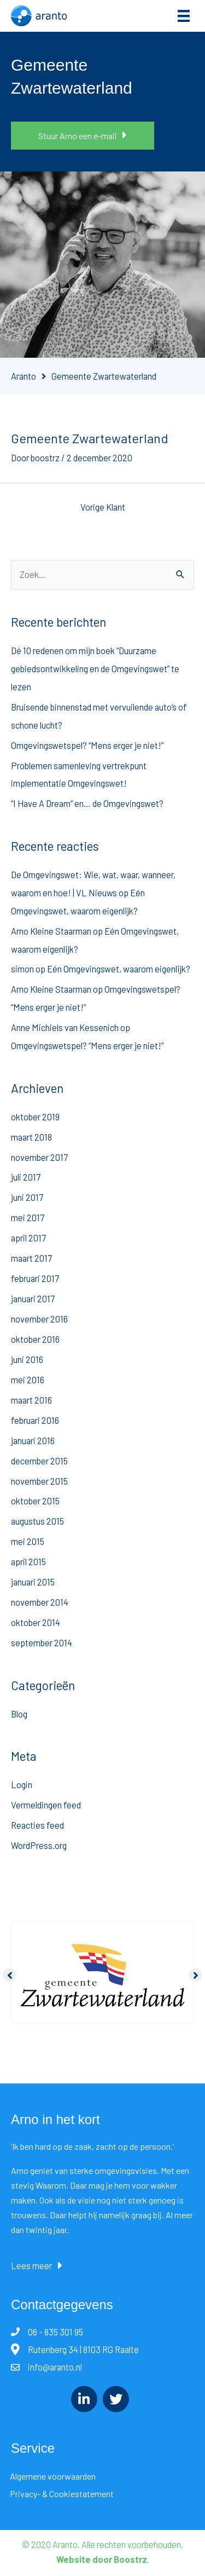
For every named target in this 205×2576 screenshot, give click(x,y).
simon (22, 969)
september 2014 (41, 1643)
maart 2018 (31, 1137)
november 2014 (39, 1602)
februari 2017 (35, 1278)
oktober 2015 (35, 1501)
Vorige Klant (102, 507)
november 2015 (39, 1481)
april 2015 (28, 1561)
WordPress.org (39, 1845)
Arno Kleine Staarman (51, 931)
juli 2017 (25, 1177)
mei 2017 (27, 1217)
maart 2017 (31, 1258)
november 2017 (39, 1157)
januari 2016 (33, 1440)
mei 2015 (27, 1541)
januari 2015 (33, 1582)
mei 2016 (27, 1380)
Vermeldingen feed (46, 1805)
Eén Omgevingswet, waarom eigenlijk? (118, 969)
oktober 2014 (35, 1622)
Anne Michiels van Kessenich (65, 1027)
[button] (82, 136)
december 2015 (39, 1461)
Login (21, 1784)
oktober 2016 (35, 1339)
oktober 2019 (35, 1117)
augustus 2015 (37, 1521)
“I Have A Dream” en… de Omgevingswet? (87, 803)
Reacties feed (37, 1825)
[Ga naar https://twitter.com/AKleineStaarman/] (116, 2399)
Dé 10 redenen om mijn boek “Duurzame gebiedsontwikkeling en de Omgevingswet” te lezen (95, 668)
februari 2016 (35, 1420)
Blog (19, 1714)
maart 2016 (31, 1400)
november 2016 (39, 1319)
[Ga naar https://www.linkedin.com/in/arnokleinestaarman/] (84, 2399)
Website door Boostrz (101, 2559)
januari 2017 (33, 1298)
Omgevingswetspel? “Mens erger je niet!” (87, 745)
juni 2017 (27, 1197)
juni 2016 (27, 1359)
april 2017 (28, 1238)
